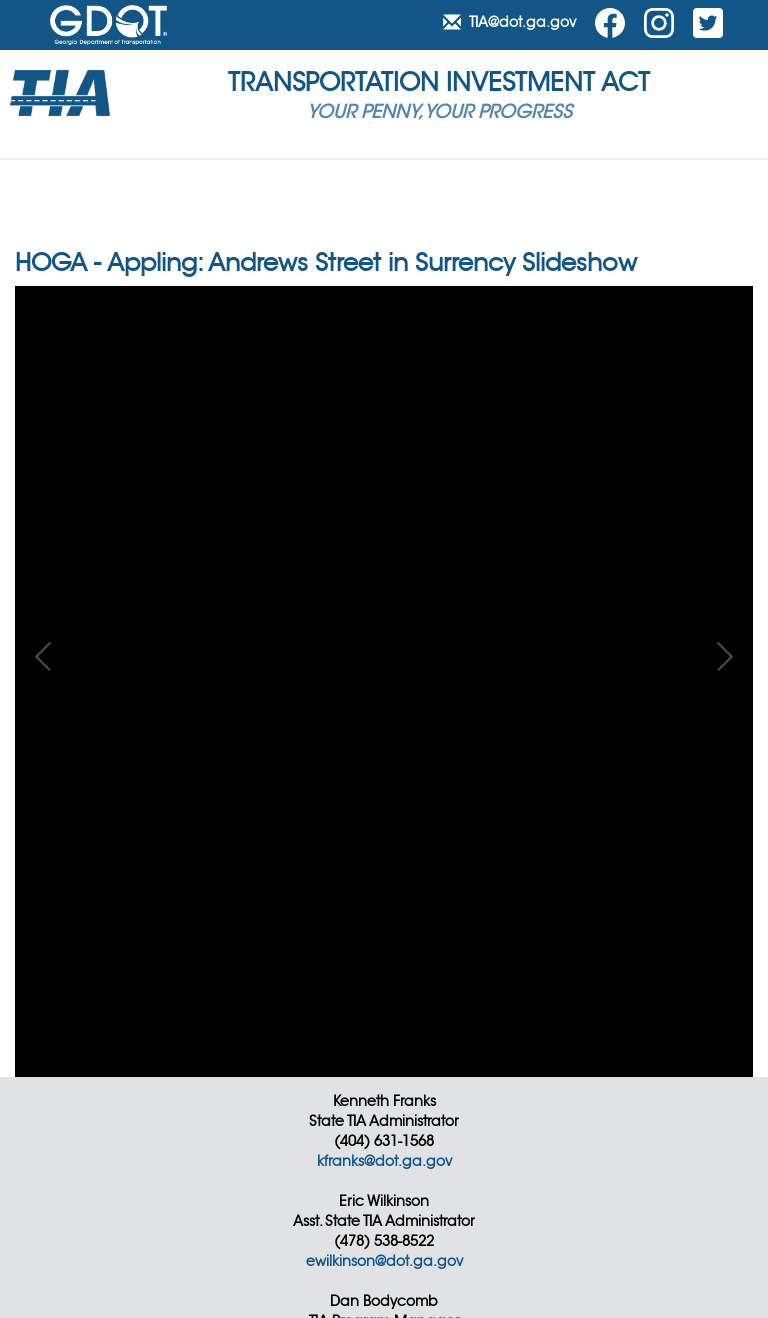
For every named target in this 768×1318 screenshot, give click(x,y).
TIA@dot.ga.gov (511, 22)
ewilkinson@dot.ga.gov (384, 1261)
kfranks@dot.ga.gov (384, 1161)
